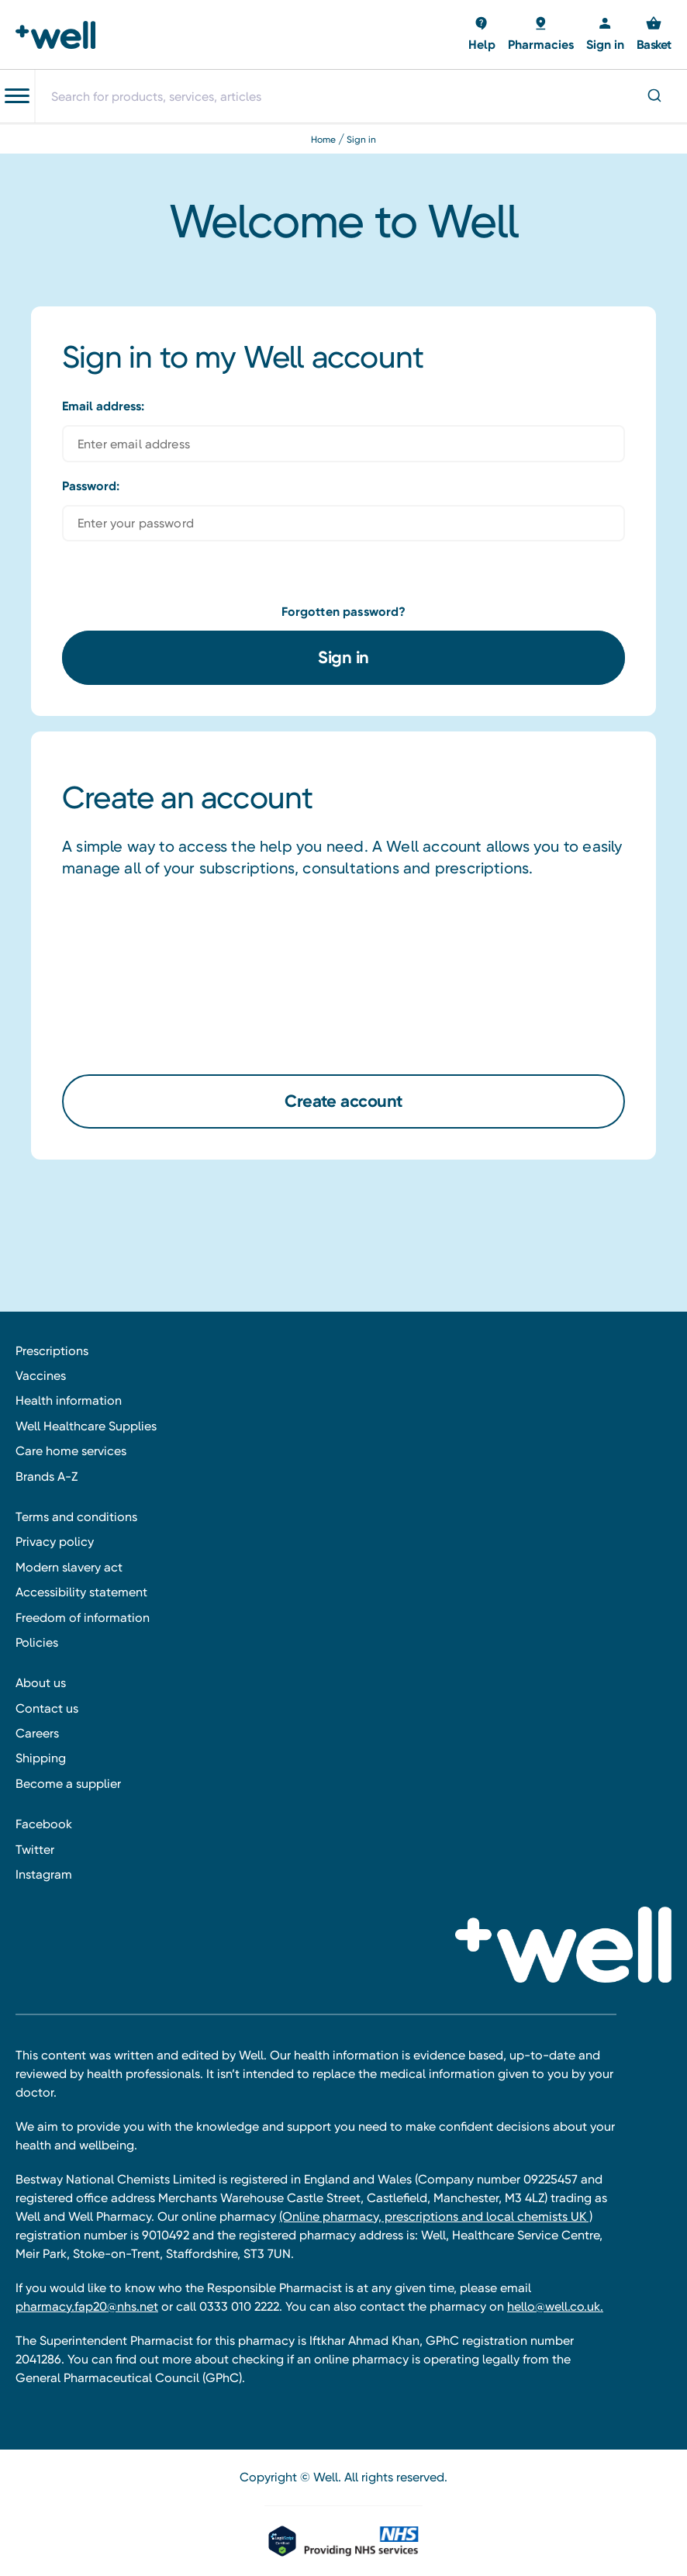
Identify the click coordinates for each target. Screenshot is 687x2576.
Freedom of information (83, 1617)
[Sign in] (605, 35)
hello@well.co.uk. (555, 2306)
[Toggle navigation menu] (17, 96)
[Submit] (653, 96)
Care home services (71, 1451)
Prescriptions (52, 1350)
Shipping (41, 1758)
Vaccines (41, 1375)
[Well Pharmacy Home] (60, 34)
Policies (37, 1642)
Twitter (35, 1849)
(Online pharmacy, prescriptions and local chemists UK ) (435, 2216)
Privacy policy (55, 1541)
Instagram (44, 1874)
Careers (37, 1733)
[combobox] (360, 96)
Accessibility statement (81, 1592)
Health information (69, 1400)
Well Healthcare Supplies (86, 1426)
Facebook (44, 1824)
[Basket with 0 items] (481, 35)
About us (41, 1682)
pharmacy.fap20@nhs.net (87, 2306)
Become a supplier (68, 1783)
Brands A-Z (47, 1476)
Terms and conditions (76, 1516)
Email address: (103, 406)
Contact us (47, 1708)
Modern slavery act (69, 1567)
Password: (90, 486)
